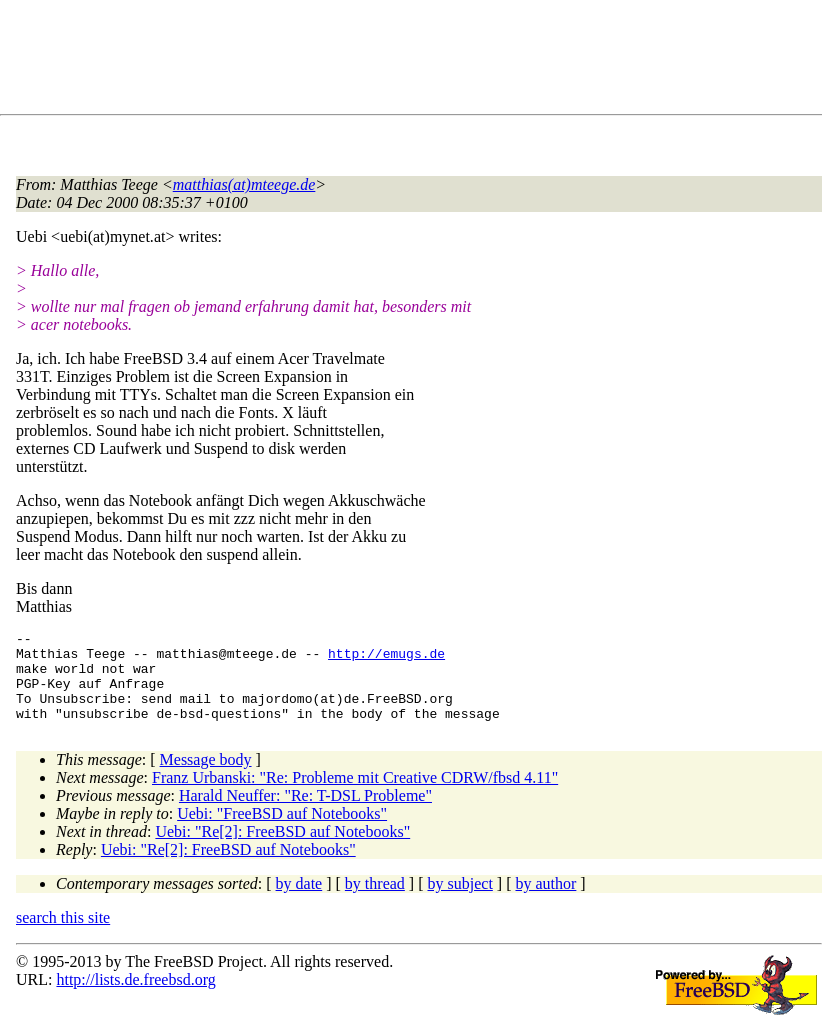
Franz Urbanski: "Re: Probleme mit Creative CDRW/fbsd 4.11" (355, 795)
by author (545, 901)
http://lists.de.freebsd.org (135, 997)
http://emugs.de (386, 659)
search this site (63, 935)
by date (299, 901)
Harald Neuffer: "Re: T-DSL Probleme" (305, 813)
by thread (375, 901)
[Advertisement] (380, 61)
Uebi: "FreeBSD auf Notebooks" (282, 831)
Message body (206, 777)
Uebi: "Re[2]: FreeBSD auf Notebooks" (282, 849)
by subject (460, 901)
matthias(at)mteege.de (244, 184)
